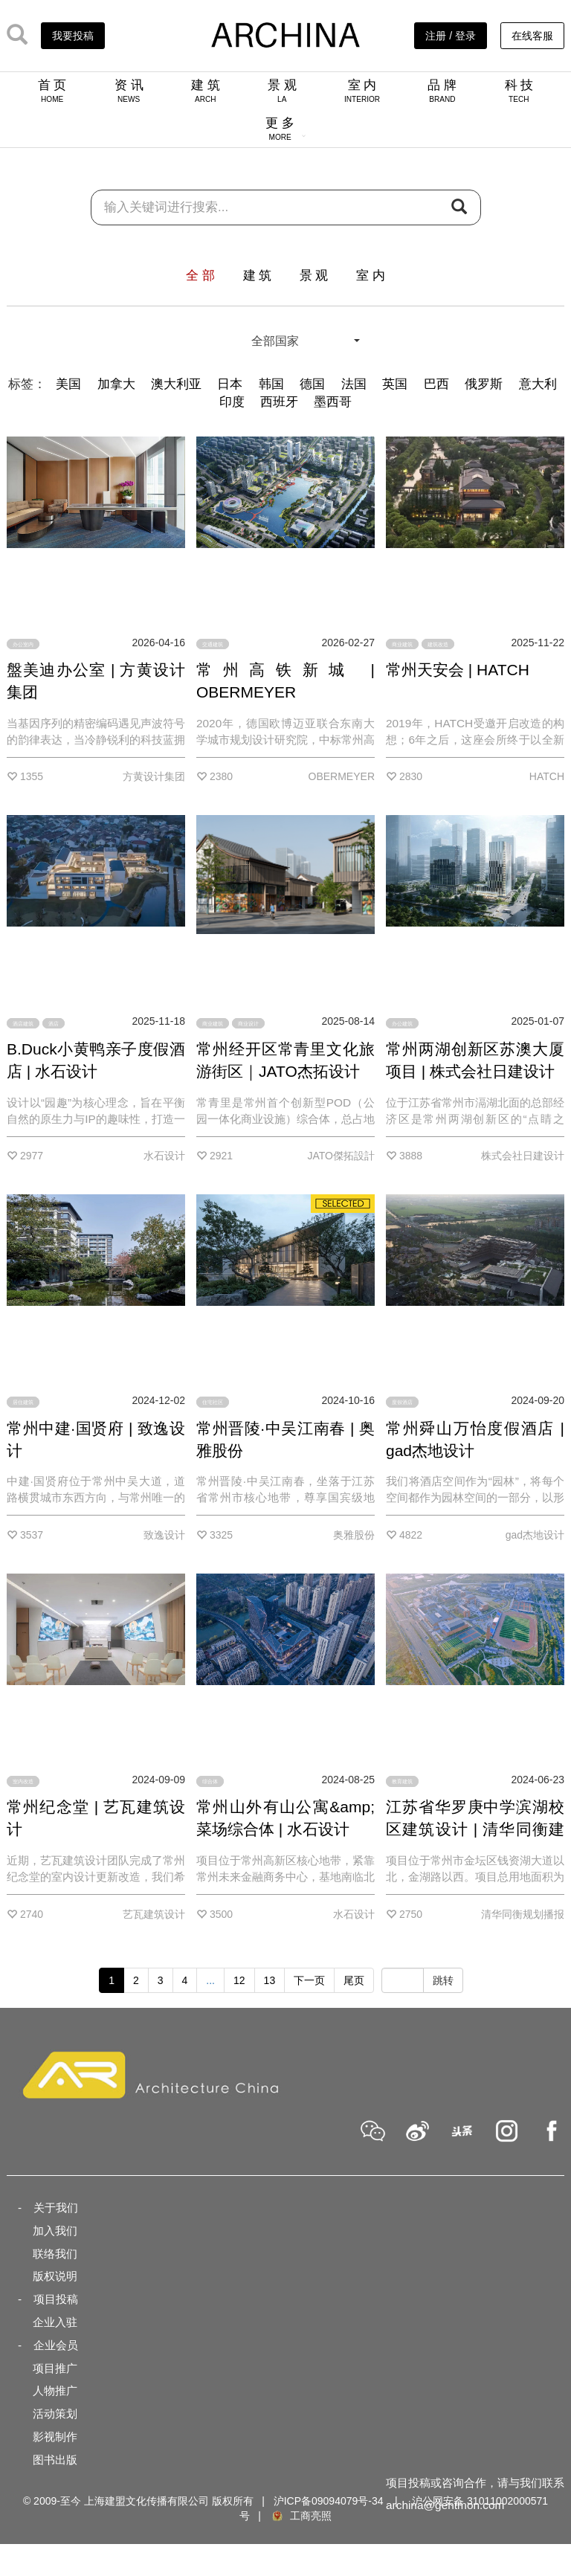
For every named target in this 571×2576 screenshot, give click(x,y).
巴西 (436, 384)
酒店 (53, 1022)
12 (239, 1980)
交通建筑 (212, 644)
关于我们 (55, 2207)
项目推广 (55, 2368)
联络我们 (55, 2253)
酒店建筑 (23, 1022)
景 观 (282, 90)
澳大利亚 (176, 384)
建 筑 (205, 90)
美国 (68, 384)
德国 (312, 384)
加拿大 (116, 384)
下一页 (309, 1980)
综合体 (210, 1781)
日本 (229, 384)
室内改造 (23, 1781)
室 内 (362, 90)
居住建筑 (23, 1402)
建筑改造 (438, 644)
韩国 (271, 384)
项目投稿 (55, 2299)
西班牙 (279, 402)
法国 (354, 384)
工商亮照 (301, 2516)
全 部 (200, 275)
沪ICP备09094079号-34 (329, 2501)
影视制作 (55, 2436)
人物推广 (55, 2390)
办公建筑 (402, 1022)
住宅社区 (212, 1402)
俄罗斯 (484, 384)
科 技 (519, 90)
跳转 (443, 1980)
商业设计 (248, 1022)
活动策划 (55, 2413)
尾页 (353, 1980)
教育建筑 (402, 1781)
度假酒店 (402, 1402)
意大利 (538, 384)
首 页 (52, 90)
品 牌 (442, 90)
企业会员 (55, 2345)
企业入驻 (55, 2322)
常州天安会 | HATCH (457, 669)
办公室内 (23, 644)
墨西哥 (333, 402)
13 (270, 1980)
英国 (394, 384)
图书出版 (55, 2459)
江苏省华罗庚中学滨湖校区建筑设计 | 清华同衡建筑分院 (475, 1829)
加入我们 (55, 2230)
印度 (232, 402)
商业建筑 (402, 644)
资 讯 (128, 90)
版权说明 (55, 2276)
